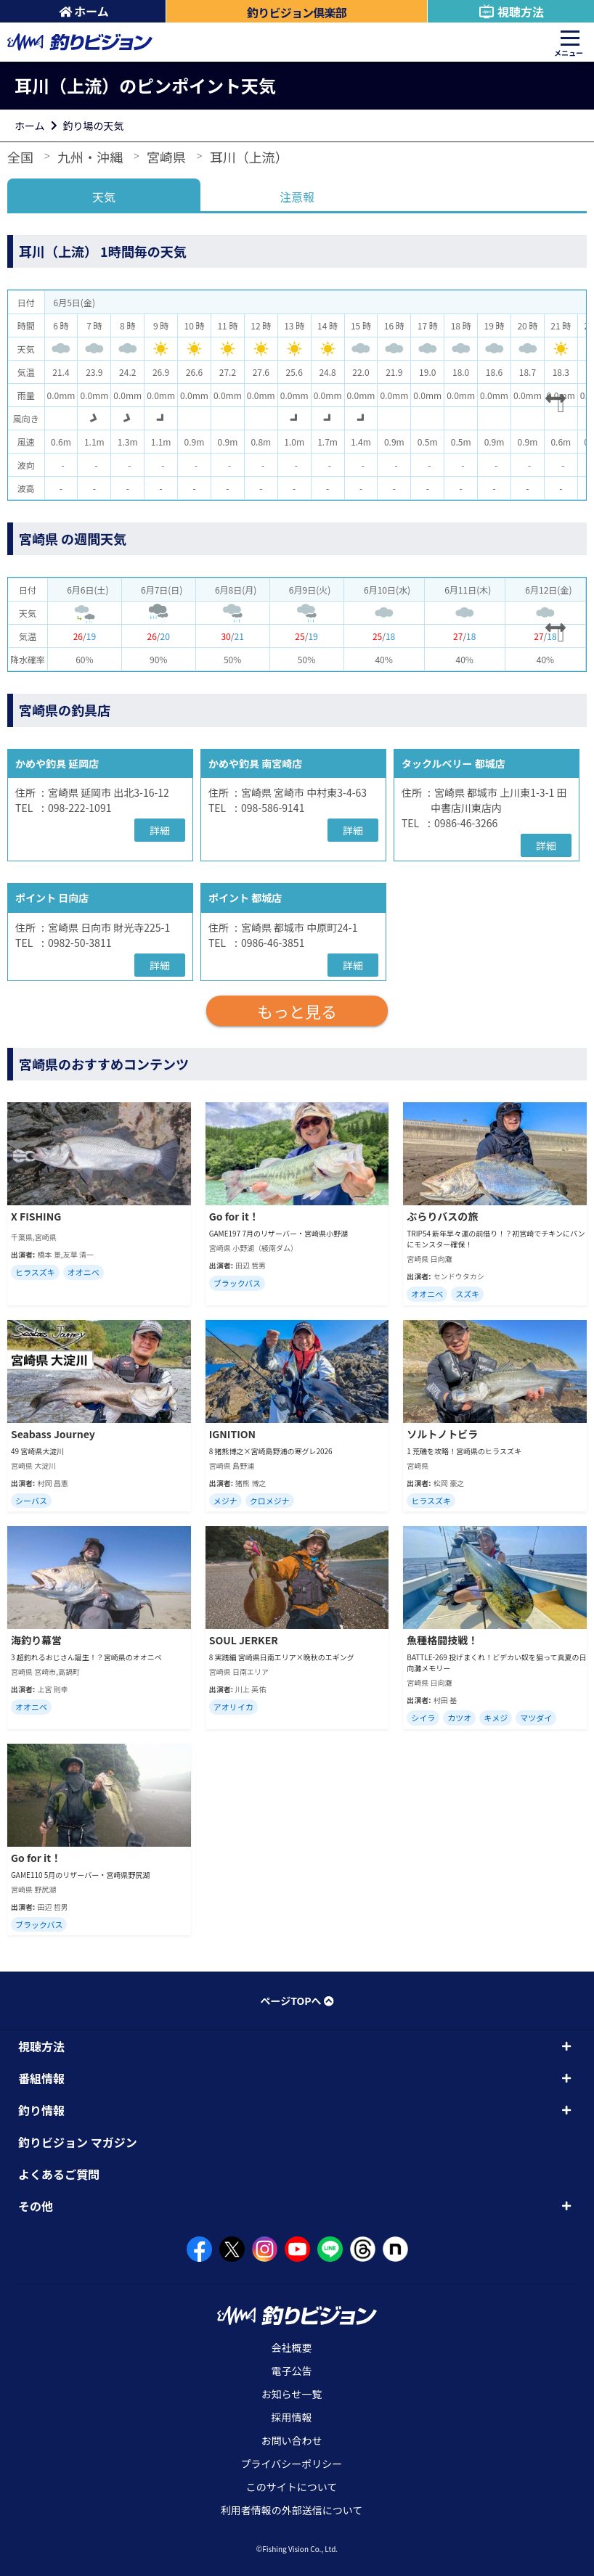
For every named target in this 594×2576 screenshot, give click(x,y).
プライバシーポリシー (292, 2463)
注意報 (297, 196)
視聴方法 (511, 11)
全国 (20, 156)
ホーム (84, 11)
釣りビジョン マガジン (77, 2142)
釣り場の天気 (93, 125)
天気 (103, 196)
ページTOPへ (296, 2000)
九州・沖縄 (90, 156)
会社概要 (292, 2347)
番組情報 (41, 2078)
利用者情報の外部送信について (292, 2510)
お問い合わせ (291, 2440)
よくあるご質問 (58, 2174)
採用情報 (292, 2417)
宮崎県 (166, 156)
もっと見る (297, 1010)
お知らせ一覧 (291, 2394)
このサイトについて (292, 2486)
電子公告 (292, 2370)
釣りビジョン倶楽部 (296, 12)
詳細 (160, 830)
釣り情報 (41, 2110)
